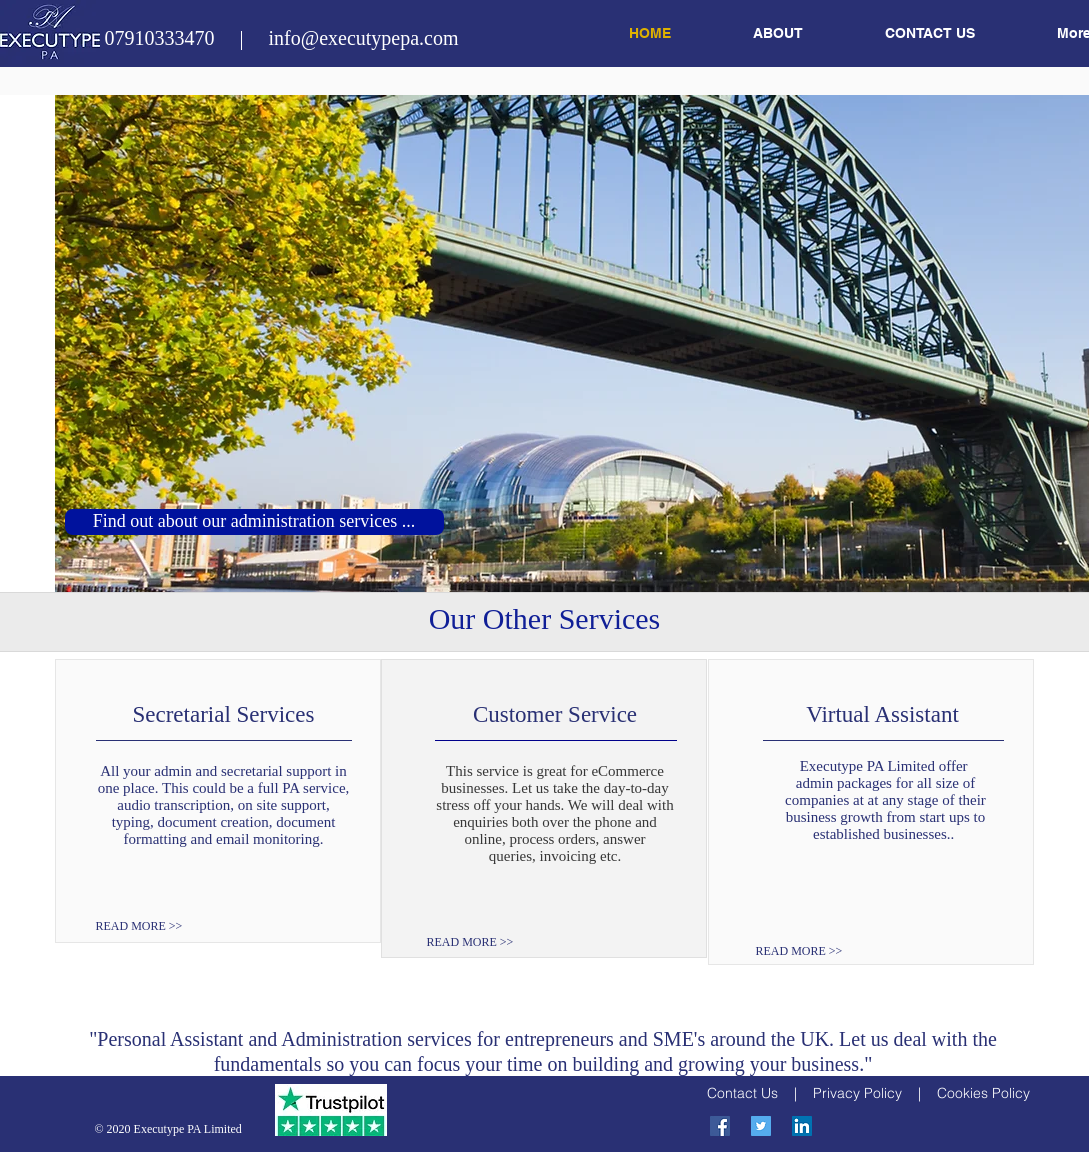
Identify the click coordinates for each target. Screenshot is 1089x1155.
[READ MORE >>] (153, 926)
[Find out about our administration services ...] (254, 522)
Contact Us (742, 1093)
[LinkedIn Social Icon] (802, 1126)
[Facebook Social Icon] (720, 1126)
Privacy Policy (857, 1093)
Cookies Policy (983, 1093)
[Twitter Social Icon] (761, 1126)
